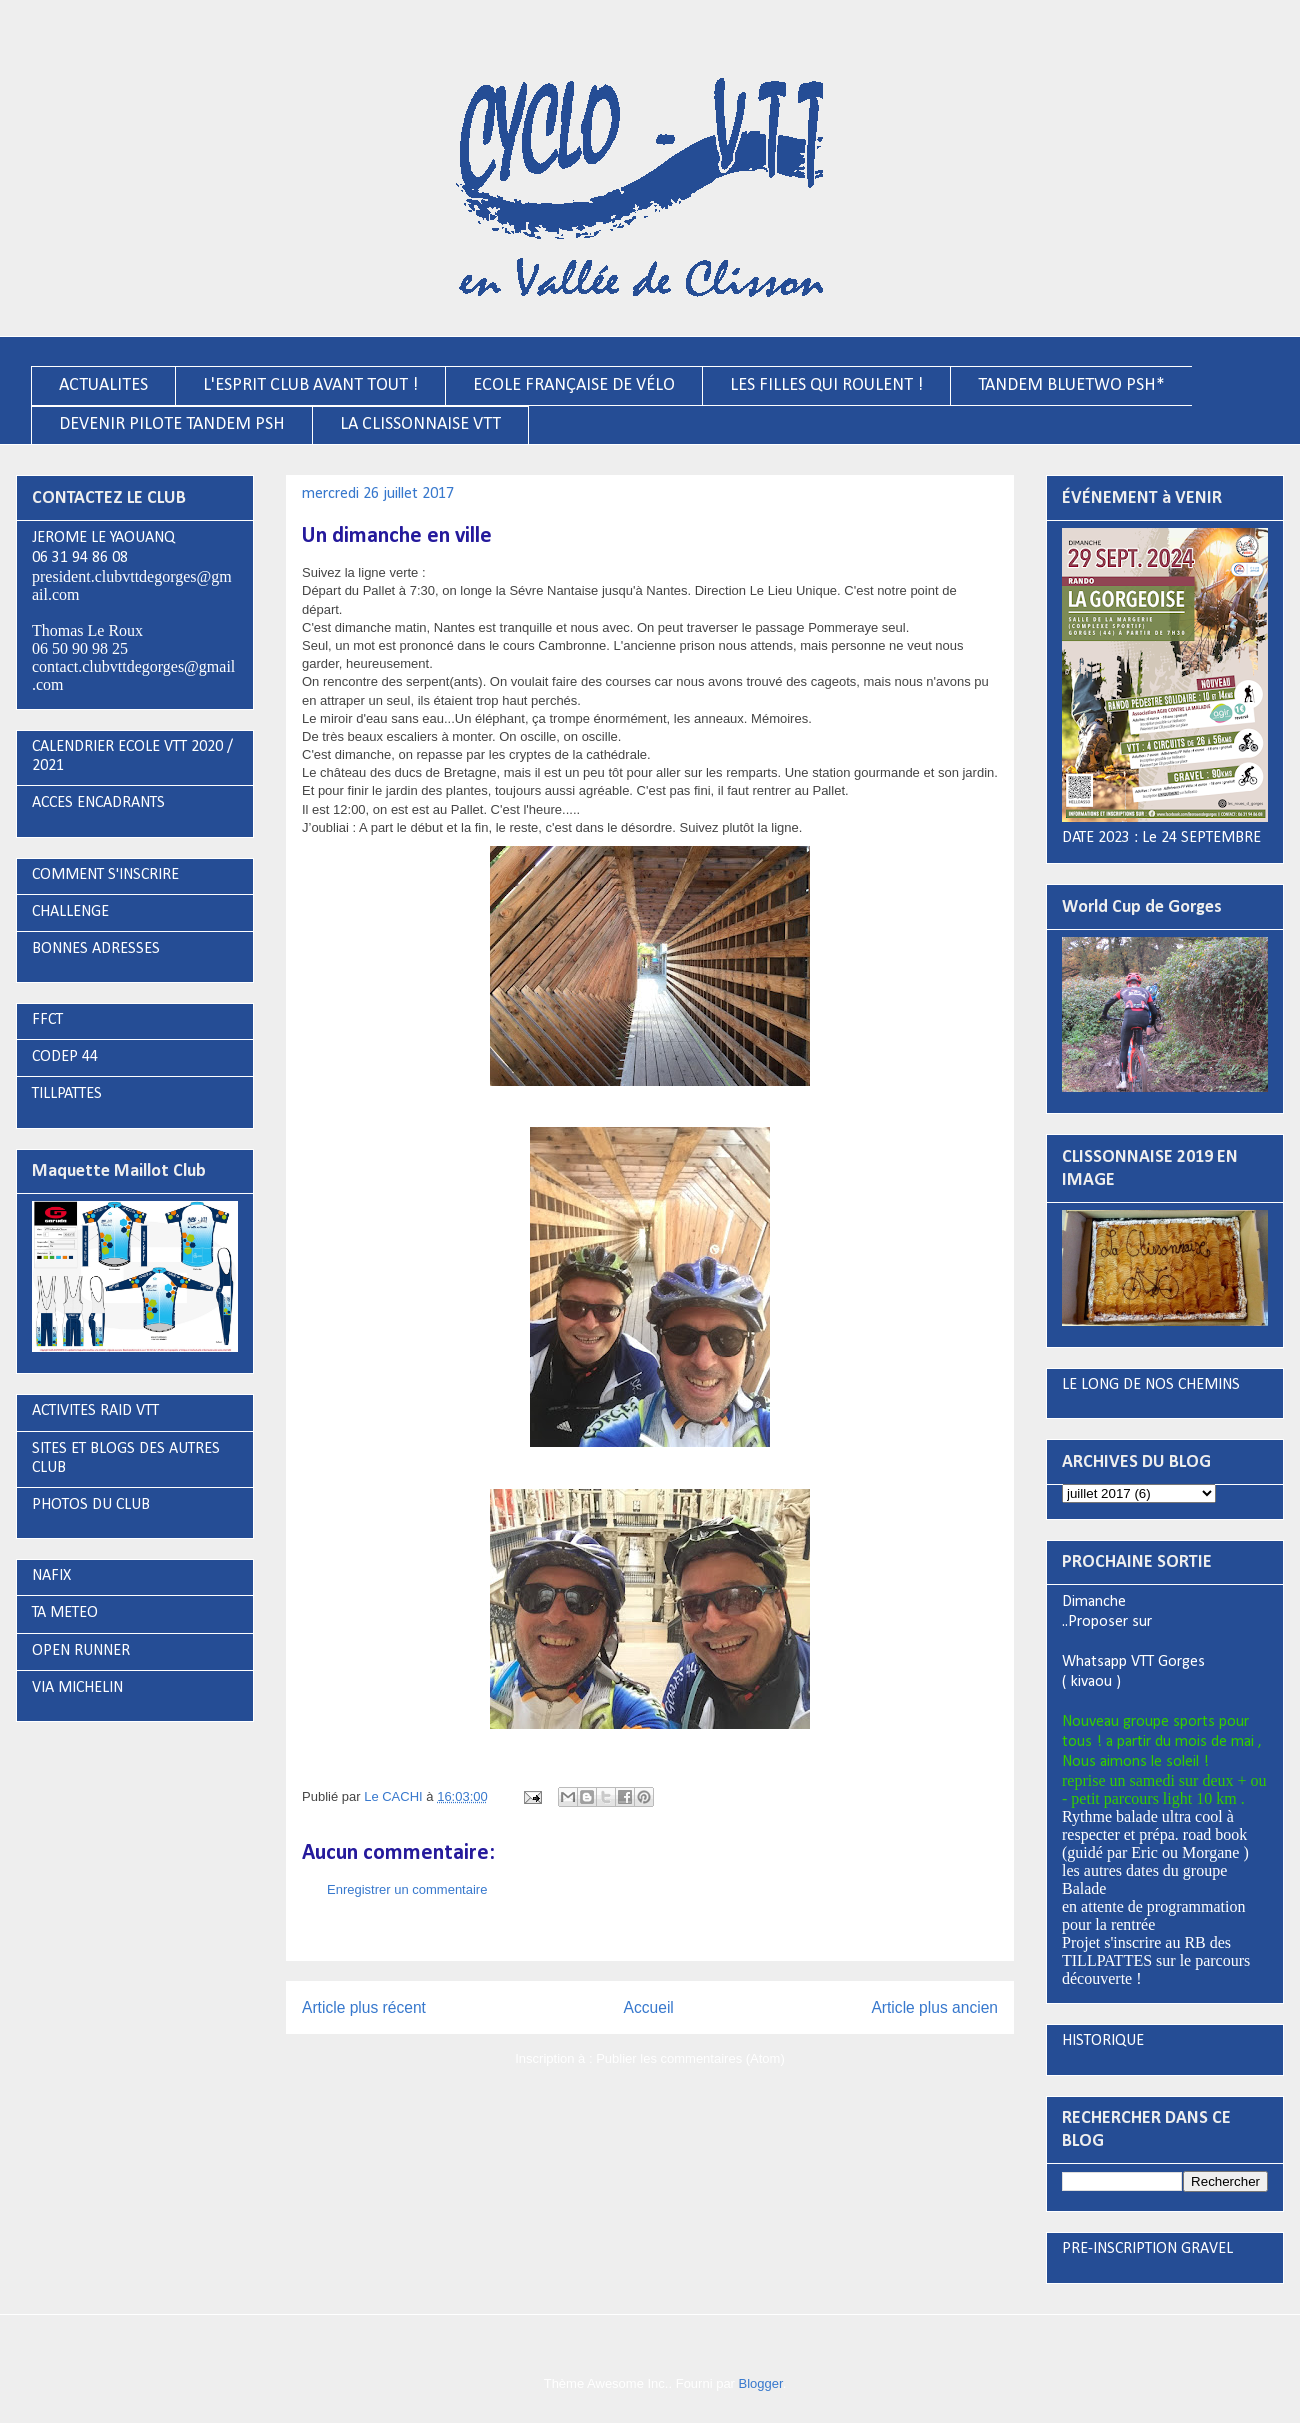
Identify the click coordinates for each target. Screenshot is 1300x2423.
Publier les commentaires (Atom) (690, 2058)
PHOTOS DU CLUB (91, 1505)
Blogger (761, 2383)
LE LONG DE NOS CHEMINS (1151, 1385)
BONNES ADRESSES (96, 949)
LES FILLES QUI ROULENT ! (826, 385)
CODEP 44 (65, 1057)
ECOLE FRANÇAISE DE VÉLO (574, 385)
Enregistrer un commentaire (407, 1889)
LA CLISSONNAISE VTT (420, 424)
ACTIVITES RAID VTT (95, 1411)
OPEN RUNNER (81, 1651)
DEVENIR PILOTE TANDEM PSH (172, 424)
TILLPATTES (67, 1094)
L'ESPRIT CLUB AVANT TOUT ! (310, 385)
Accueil (649, 2007)
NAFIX (51, 1576)
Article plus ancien (934, 2007)
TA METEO (65, 1613)
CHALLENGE (70, 912)
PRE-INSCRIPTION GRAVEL (1147, 2249)
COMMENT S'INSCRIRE (105, 875)
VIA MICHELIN (77, 1688)
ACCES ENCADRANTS (98, 803)
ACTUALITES (103, 385)
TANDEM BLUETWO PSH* (1071, 385)
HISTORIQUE (1103, 2041)
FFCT (47, 1020)
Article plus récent (364, 2007)
